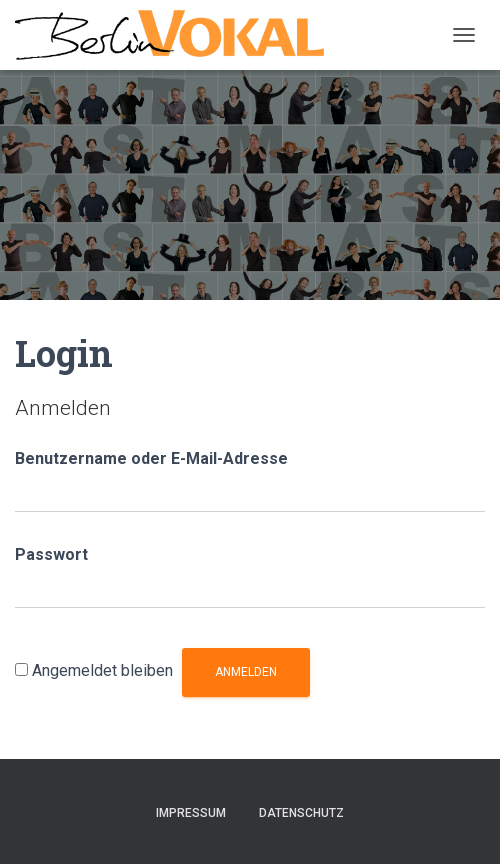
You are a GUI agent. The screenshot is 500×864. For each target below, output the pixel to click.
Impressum (191, 813)
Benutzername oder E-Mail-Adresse (151, 458)
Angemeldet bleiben (102, 670)
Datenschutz (301, 813)
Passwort (51, 554)
